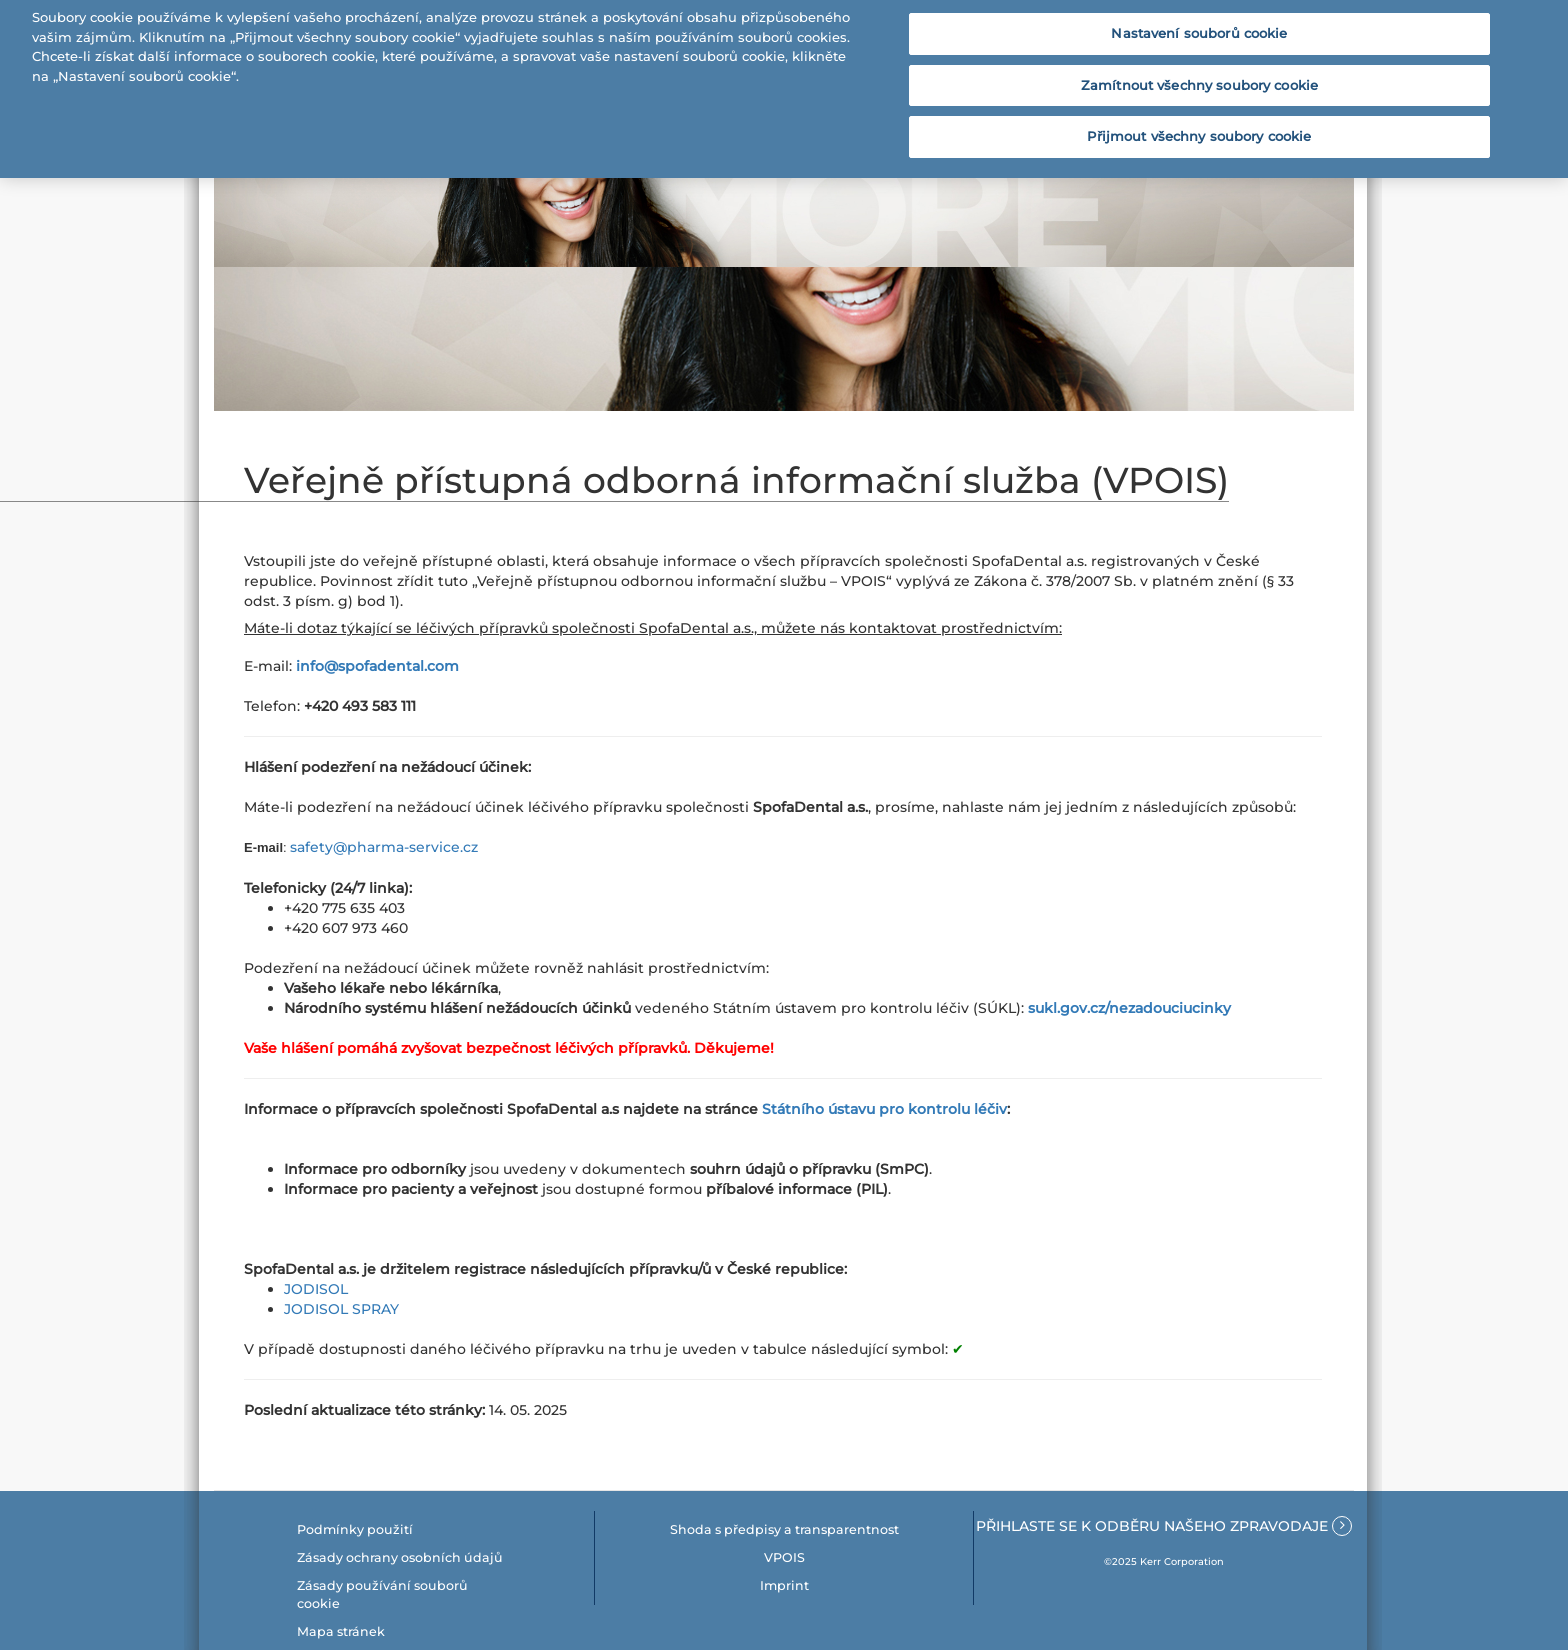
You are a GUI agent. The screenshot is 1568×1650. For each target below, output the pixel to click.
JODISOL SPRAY (341, 1309)
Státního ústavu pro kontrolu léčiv (884, 1109)
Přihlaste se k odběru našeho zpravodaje (1164, 1526)
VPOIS (784, 1557)
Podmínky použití (355, 1529)
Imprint (784, 1585)
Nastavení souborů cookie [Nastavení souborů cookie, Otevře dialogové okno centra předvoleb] (1199, 25)
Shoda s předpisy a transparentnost (784, 1529)
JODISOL (316, 1289)
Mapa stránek (341, 1631)
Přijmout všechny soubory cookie (1199, 128)
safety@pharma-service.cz (384, 847)
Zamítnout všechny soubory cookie (1199, 77)
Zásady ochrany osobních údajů (400, 1557)
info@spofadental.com (377, 666)
